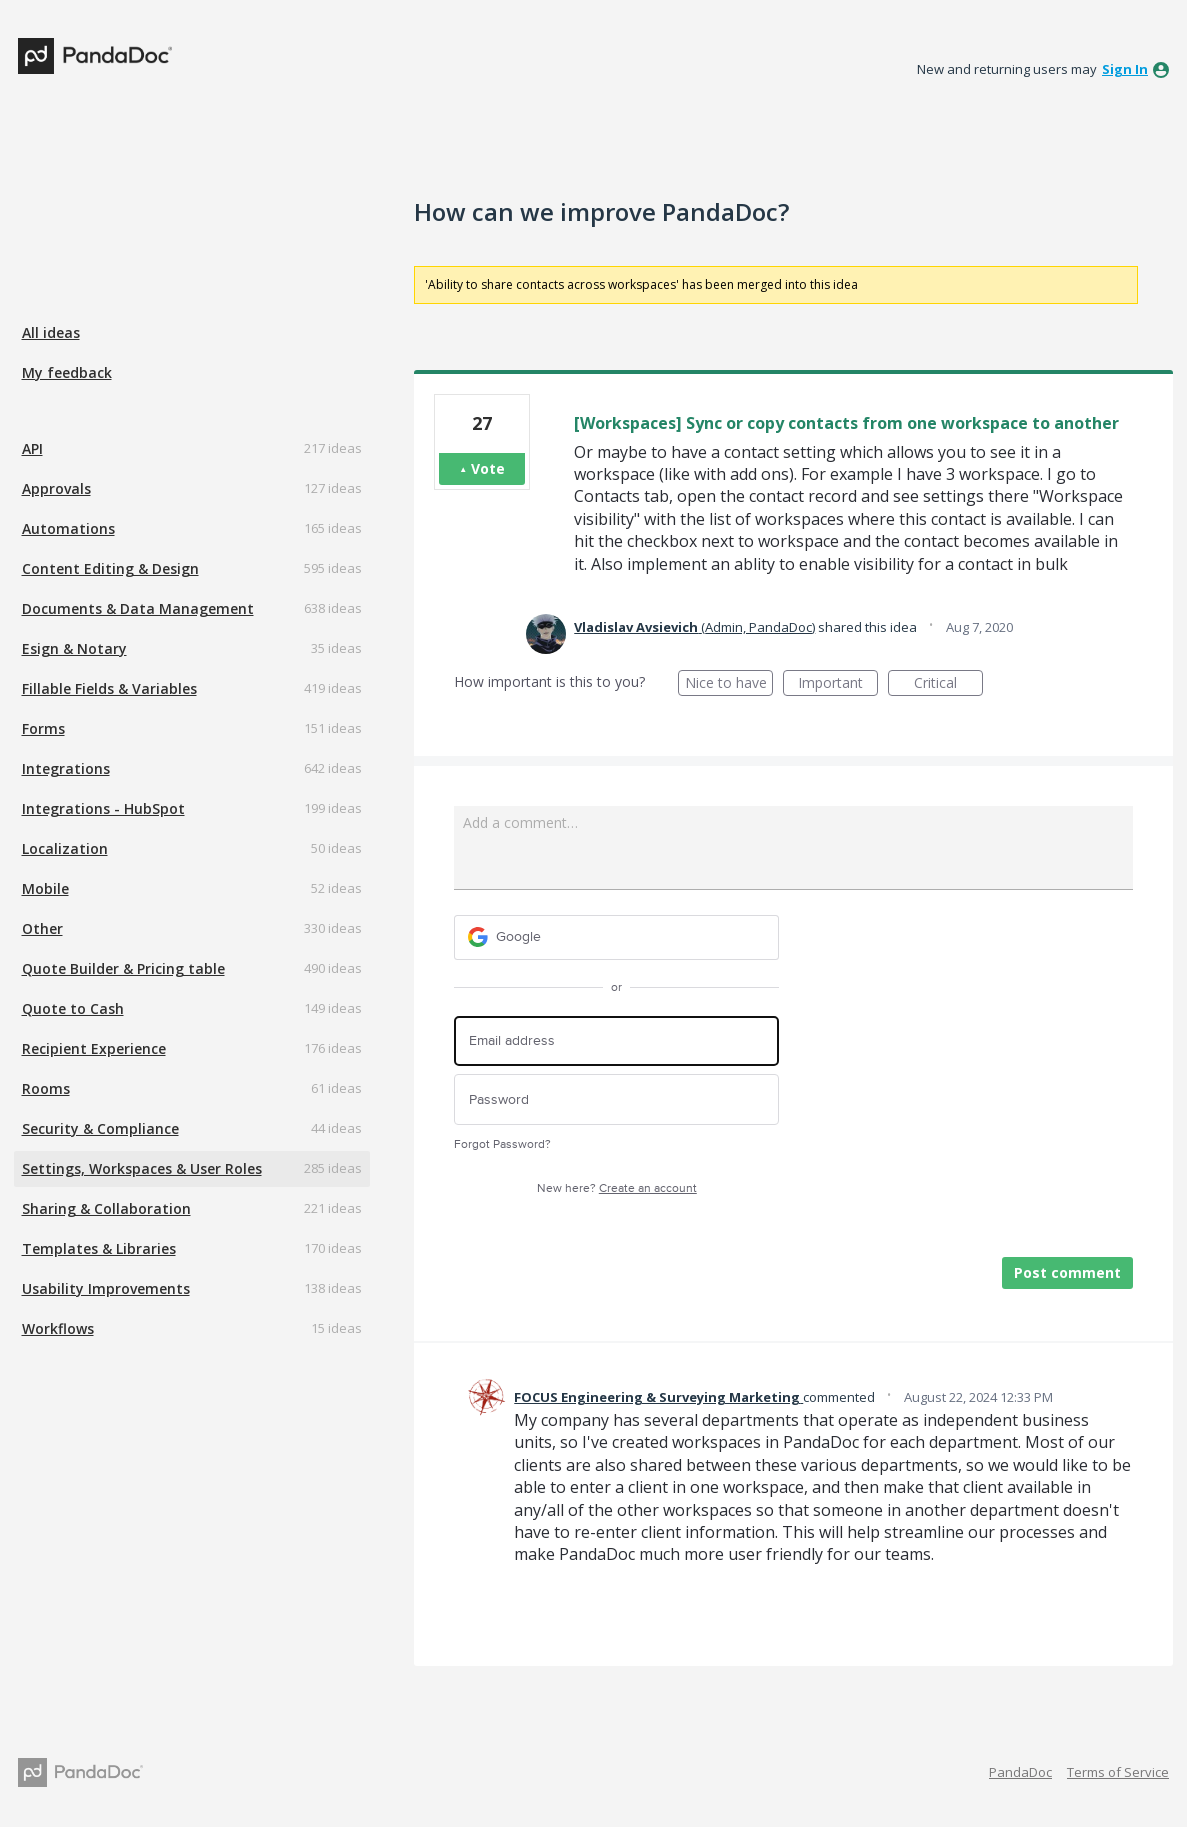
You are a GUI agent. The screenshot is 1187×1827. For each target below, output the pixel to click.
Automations (68, 528)
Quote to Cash (73, 1008)
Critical (948, 684)
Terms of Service (1118, 1772)
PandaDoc (1020, 1772)
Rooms (46, 1088)
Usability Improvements (106, 1288)
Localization (65, 848)
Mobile (45, 888)
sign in (1125, 69)
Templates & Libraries (99, 1248)
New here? (617, 1188)
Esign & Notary (74, 648)
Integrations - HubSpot (103, 808)
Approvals (56, 488)
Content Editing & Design (110, 568)
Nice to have (729, 684)
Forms (43, 728)
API (32, 448)
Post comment (1067, 1272)
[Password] (616, 1099)
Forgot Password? (502, 1144)
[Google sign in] (616, 937)
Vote (488, 468)
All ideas (51, 332)
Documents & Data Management (138, 608)
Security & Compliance (100, 1128)
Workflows (58, 1328)
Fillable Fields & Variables (109, 688)
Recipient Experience (94, 1048)
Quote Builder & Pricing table (123, 968)
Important (838, 684)
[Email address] (616, 1041)
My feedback (67, 372)
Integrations (66, 768)
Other (42, 928)
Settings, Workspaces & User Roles (142, 1168)
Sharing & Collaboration (106, 1208)
